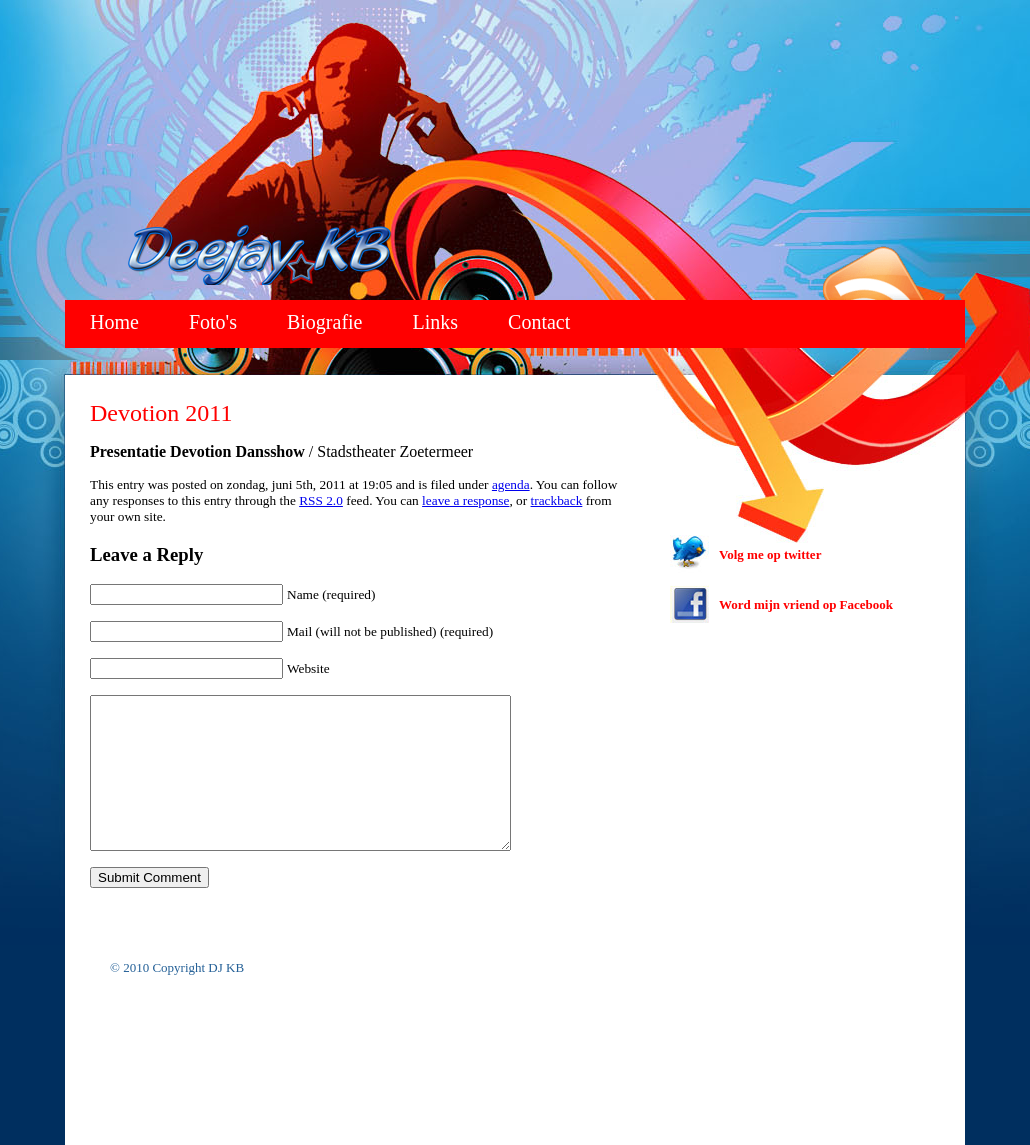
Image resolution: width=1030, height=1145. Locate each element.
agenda (511, 484)
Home (114, 322)
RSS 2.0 (321, 500)
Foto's (213, 322)
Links (436, 322)
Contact (539, 322)
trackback (557, 500)
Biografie (325, 322)
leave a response (465, 500)
